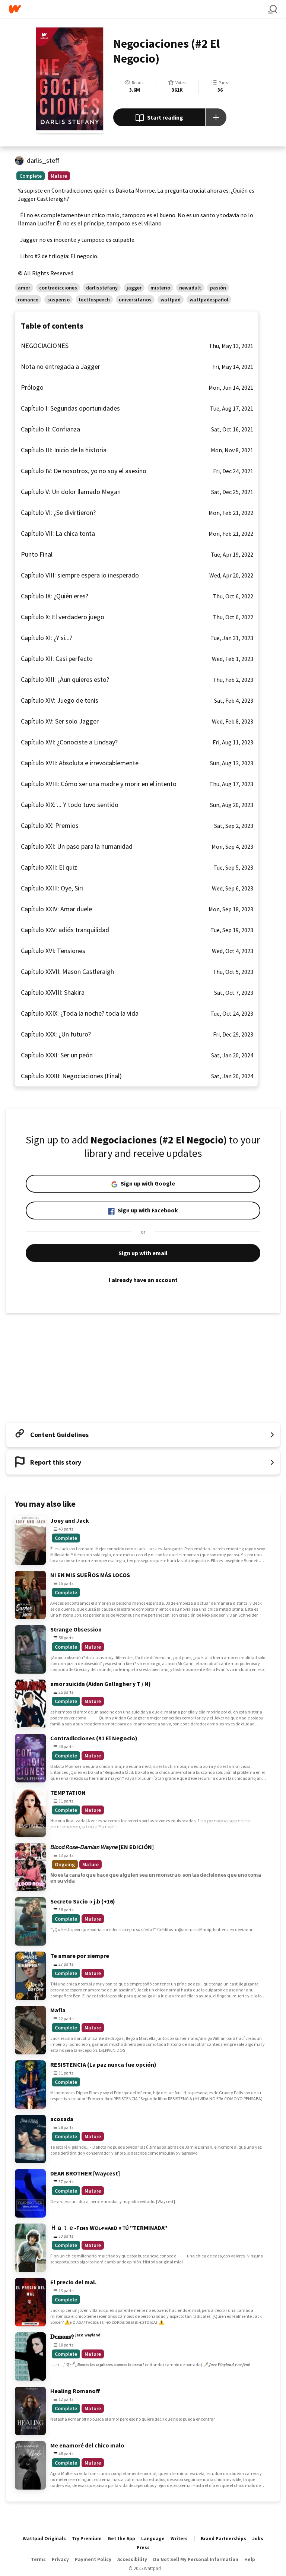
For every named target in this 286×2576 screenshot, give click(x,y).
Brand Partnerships (223, 2538)
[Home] (138, 9)
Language (153, 2538)
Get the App (121, 2538)
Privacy (60, 2559)
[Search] (272, 9)
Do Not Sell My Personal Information (195, 2559)
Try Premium (87, 2538)
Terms (38, 2559)
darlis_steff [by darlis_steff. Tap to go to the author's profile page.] (43, 160)
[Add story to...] (216, 117)
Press (143, 2547)
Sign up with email (143, 1253)
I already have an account (143, 1280)
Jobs (257, 2538)
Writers (179, 2538)
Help (249, 2559)
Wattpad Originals (44, 2538)
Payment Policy (93, 2559)
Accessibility (132, 2559)
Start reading (159, 118)
